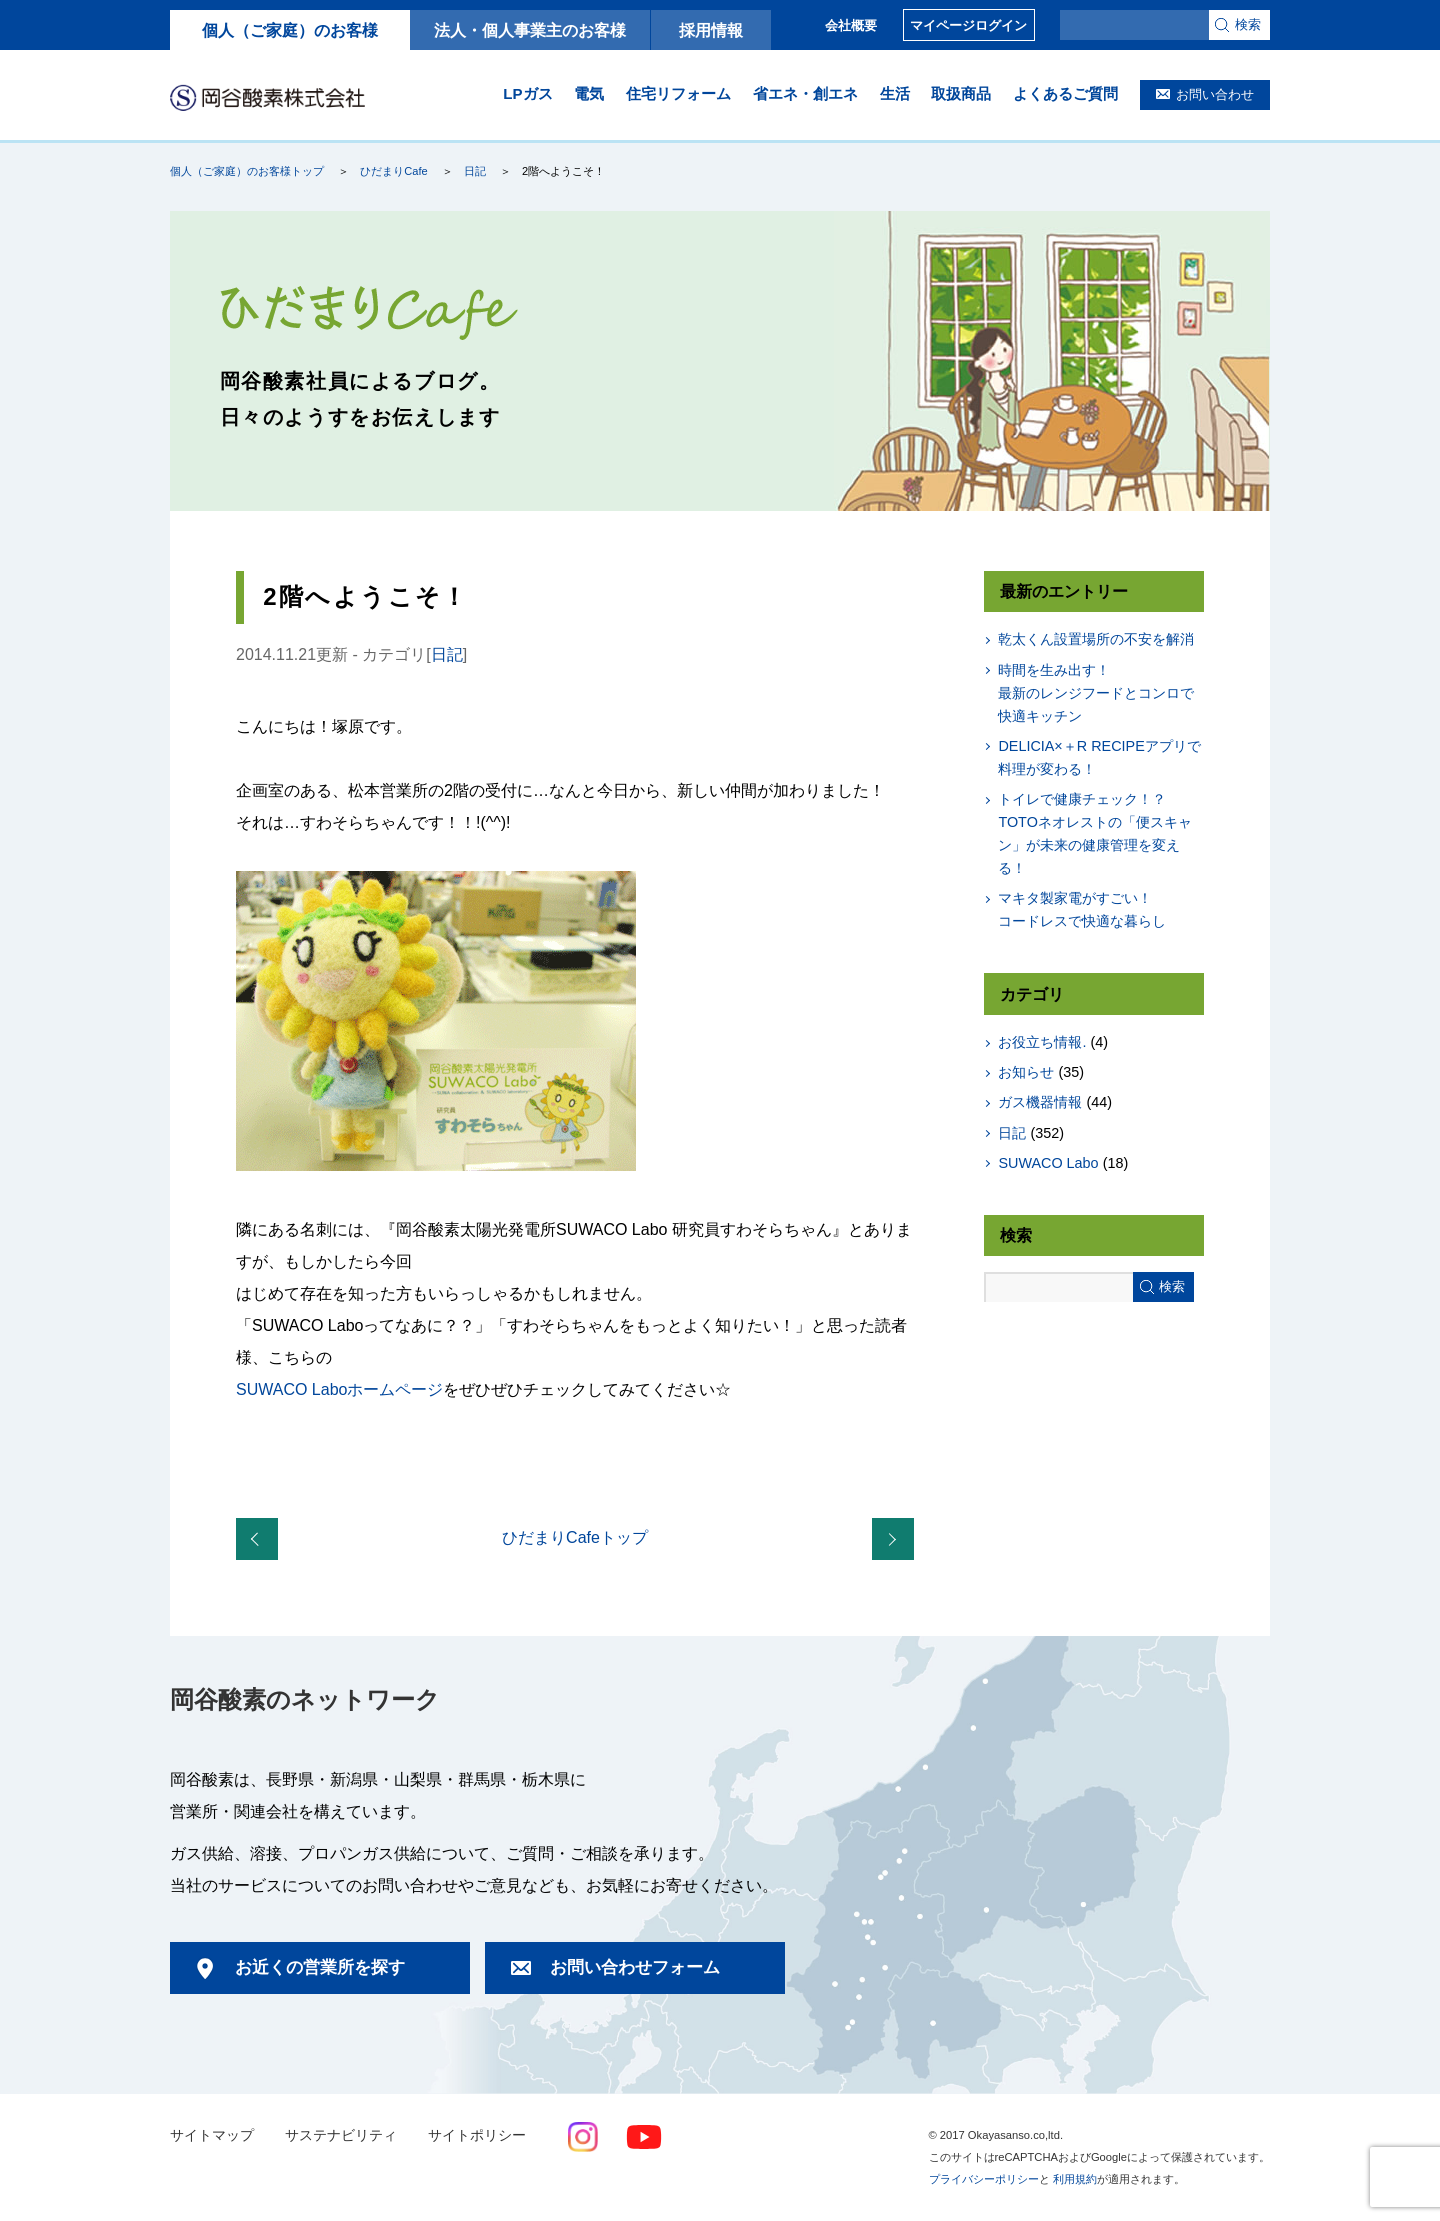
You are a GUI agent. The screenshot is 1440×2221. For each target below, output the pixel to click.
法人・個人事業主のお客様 (530, 30)
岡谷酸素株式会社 (267, 97)
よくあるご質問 (1065, 93)
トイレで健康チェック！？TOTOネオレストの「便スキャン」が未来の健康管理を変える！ (1094, 833)
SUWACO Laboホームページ (339, 1389)
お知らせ (1026, 1072)
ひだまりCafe (393, 171)
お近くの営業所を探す (320, 1967)
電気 (589, 93)
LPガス (527, 93)
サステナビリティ (341, 2135)
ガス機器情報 (1040, 1102)
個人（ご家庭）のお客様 (290, 30)
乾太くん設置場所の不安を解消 (1096, 639)
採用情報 (711, 30)
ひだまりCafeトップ (575, 1537)
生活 (895, 93)
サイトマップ (212, 2135)
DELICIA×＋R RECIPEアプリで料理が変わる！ (1099, 757)
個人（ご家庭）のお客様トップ (247, 171)
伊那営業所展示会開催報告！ (261, 1540)
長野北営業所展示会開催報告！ (897, 1540)
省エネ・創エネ (805, 93)
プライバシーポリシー (984, 2179)
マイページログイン (968, 25)
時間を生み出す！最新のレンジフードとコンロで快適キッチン (1096, 693)
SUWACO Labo (1048, 1163)
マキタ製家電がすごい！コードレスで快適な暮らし (1082, 909)
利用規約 (1075, 2179)
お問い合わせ (1215, 94)
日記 (475, 171)
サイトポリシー (477, 2135)
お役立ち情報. (1042, 1042)
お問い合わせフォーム (635, 1967)
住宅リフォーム (678, 93)
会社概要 (851, 25)
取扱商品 (961, 93)
